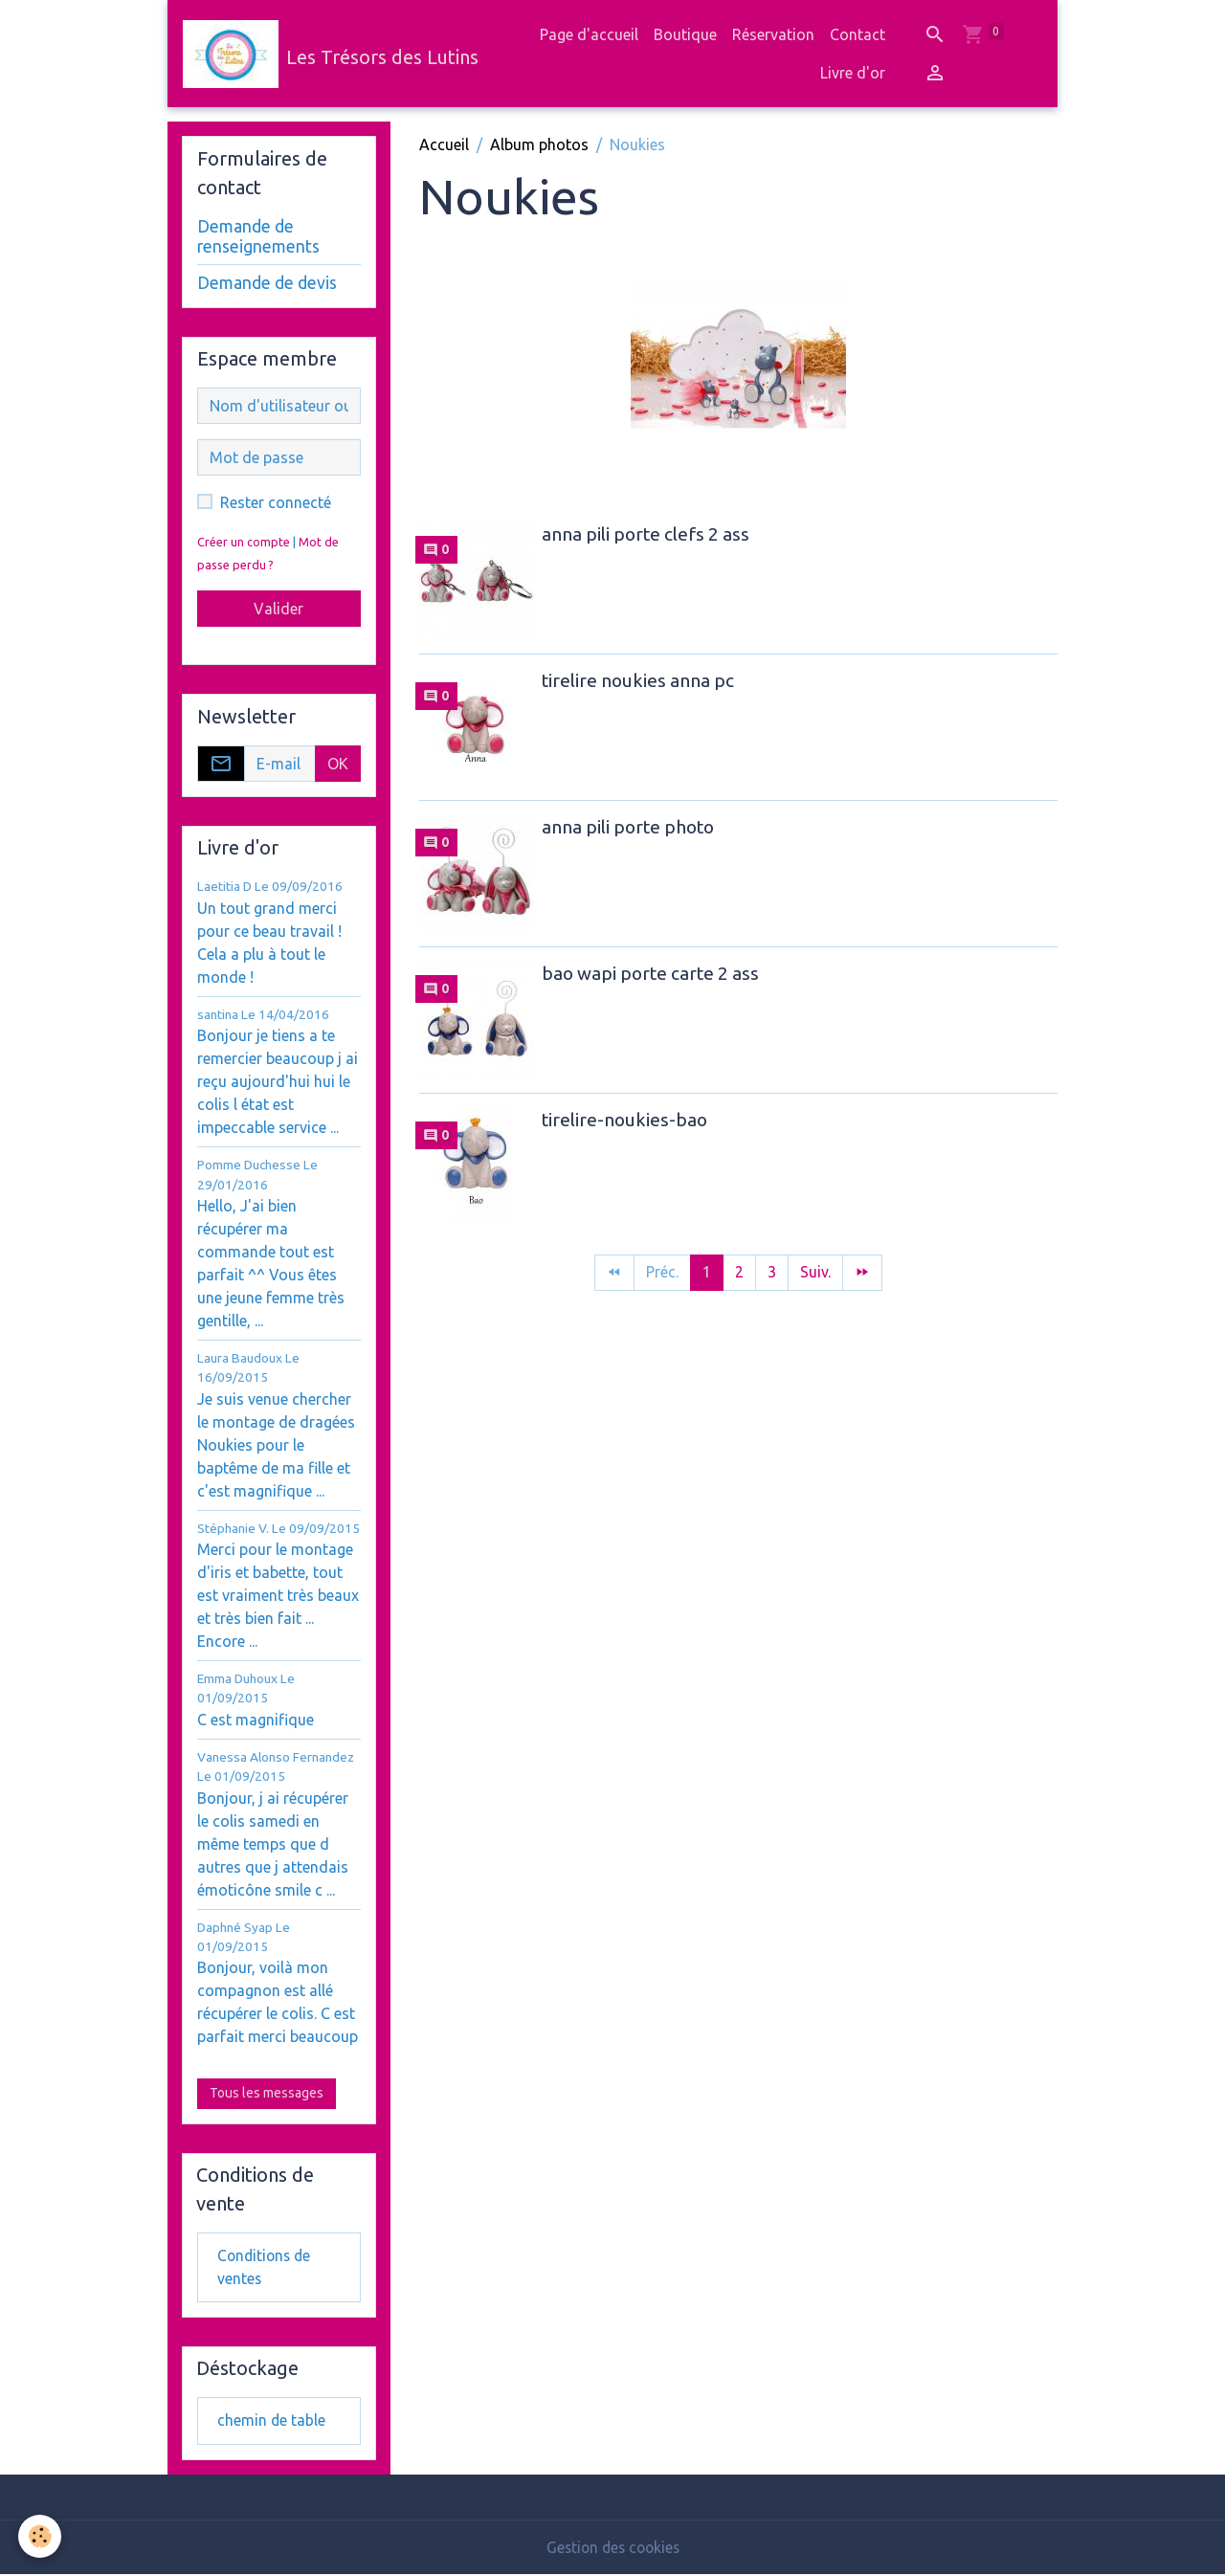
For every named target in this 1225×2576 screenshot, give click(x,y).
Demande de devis (267, 283)
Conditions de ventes (266, 2268)
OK (337, 763)
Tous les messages (266, 2092)
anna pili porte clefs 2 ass (645, 533)
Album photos (539, 144)
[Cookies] (40, 2536)
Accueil (444, 144)
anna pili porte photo (628, 826)
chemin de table (271, 2423)
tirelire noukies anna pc (638, 680)
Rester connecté (275, 502)
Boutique (685, 34)
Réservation (773, 34)
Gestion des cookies (612, 2549)
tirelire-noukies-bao (624, 1119)
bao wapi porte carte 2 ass (650, 973)
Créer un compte (243, 541)
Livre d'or (852, 72)
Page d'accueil (589, 34)
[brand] (322, 54)
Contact (857, 34)
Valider (278, 608)
